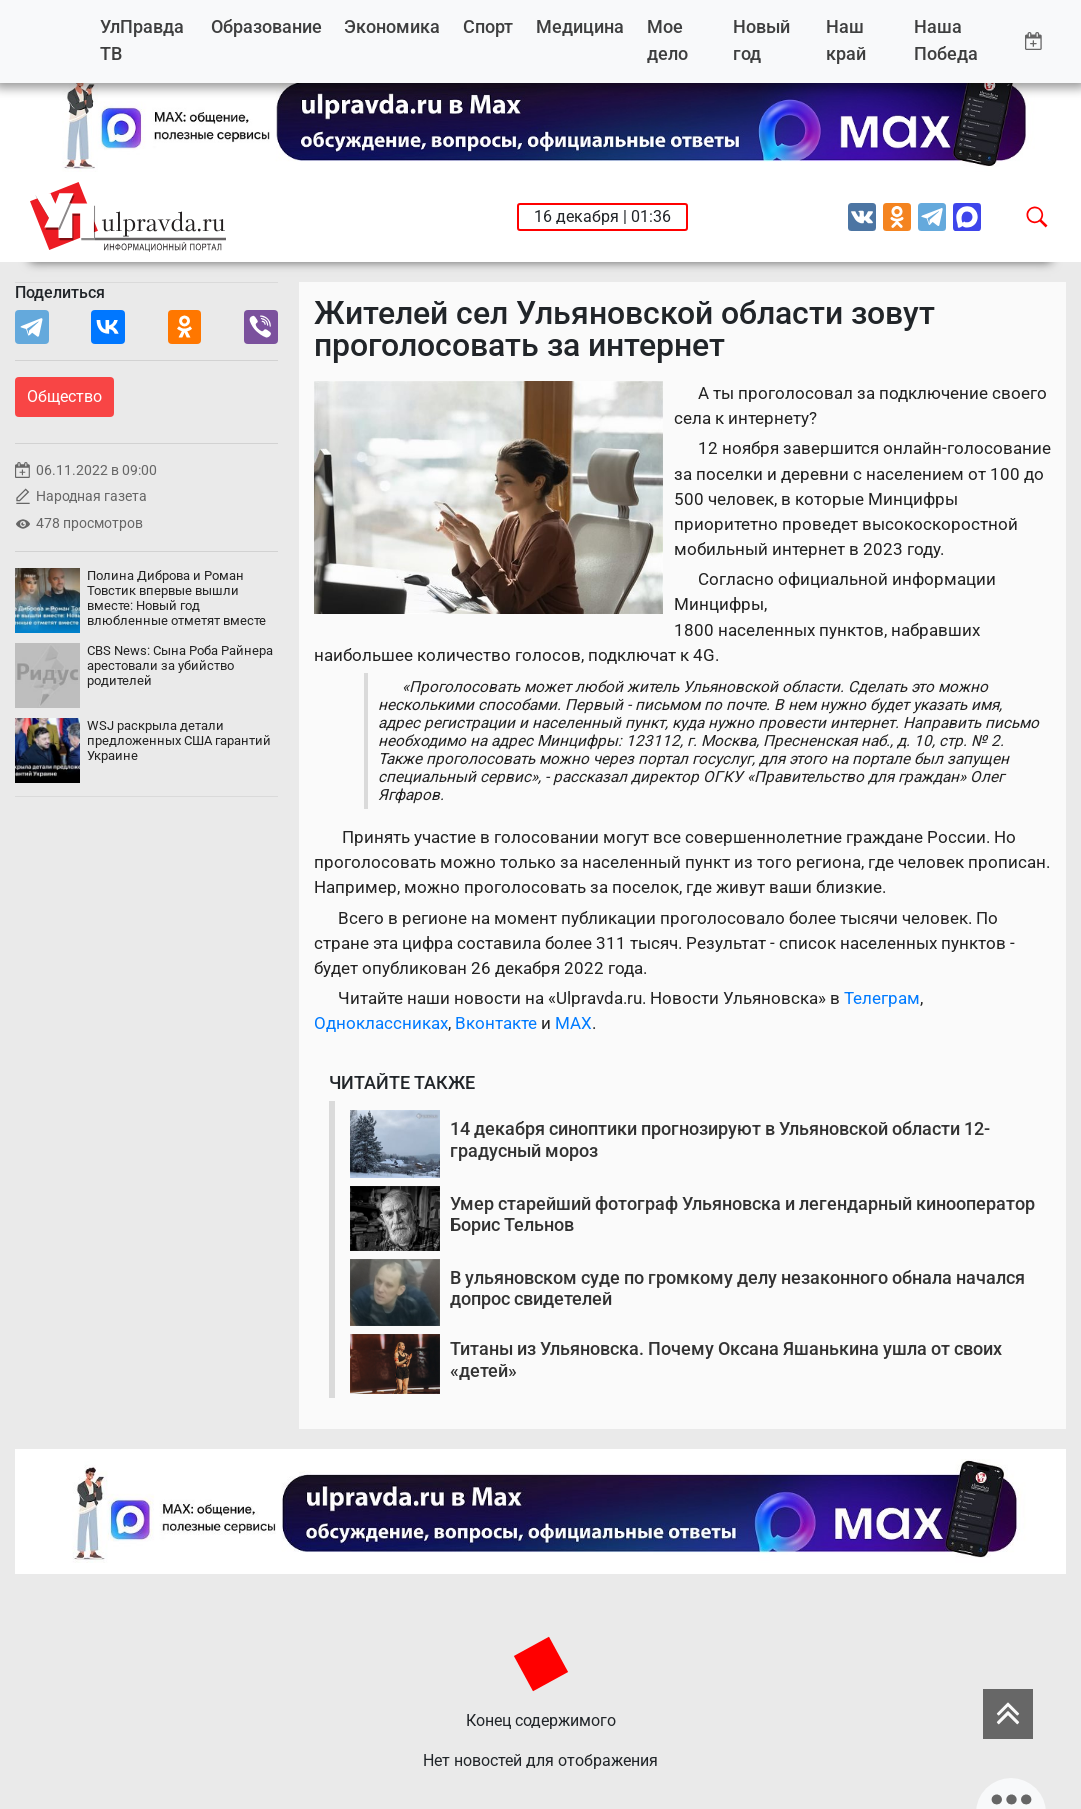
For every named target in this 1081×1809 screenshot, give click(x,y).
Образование (266, 26)
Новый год (761, 40)
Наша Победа (946, 40)
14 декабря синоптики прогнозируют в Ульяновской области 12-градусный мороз (720, 1139)
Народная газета (91, 496)
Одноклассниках (381, 1023)
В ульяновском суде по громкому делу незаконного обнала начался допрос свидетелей (737, 1288)
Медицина (580, 26)
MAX (573, 1023)
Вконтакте (496, 1023)
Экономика (392, 26)
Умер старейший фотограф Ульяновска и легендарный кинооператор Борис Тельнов (742, 1214)
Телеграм (882, 998)
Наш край (846, 40)
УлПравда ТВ (142, 40)
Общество (64, 396)
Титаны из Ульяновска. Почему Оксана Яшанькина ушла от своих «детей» (726, 1359)
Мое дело (667, 40)
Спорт (488, 26)
